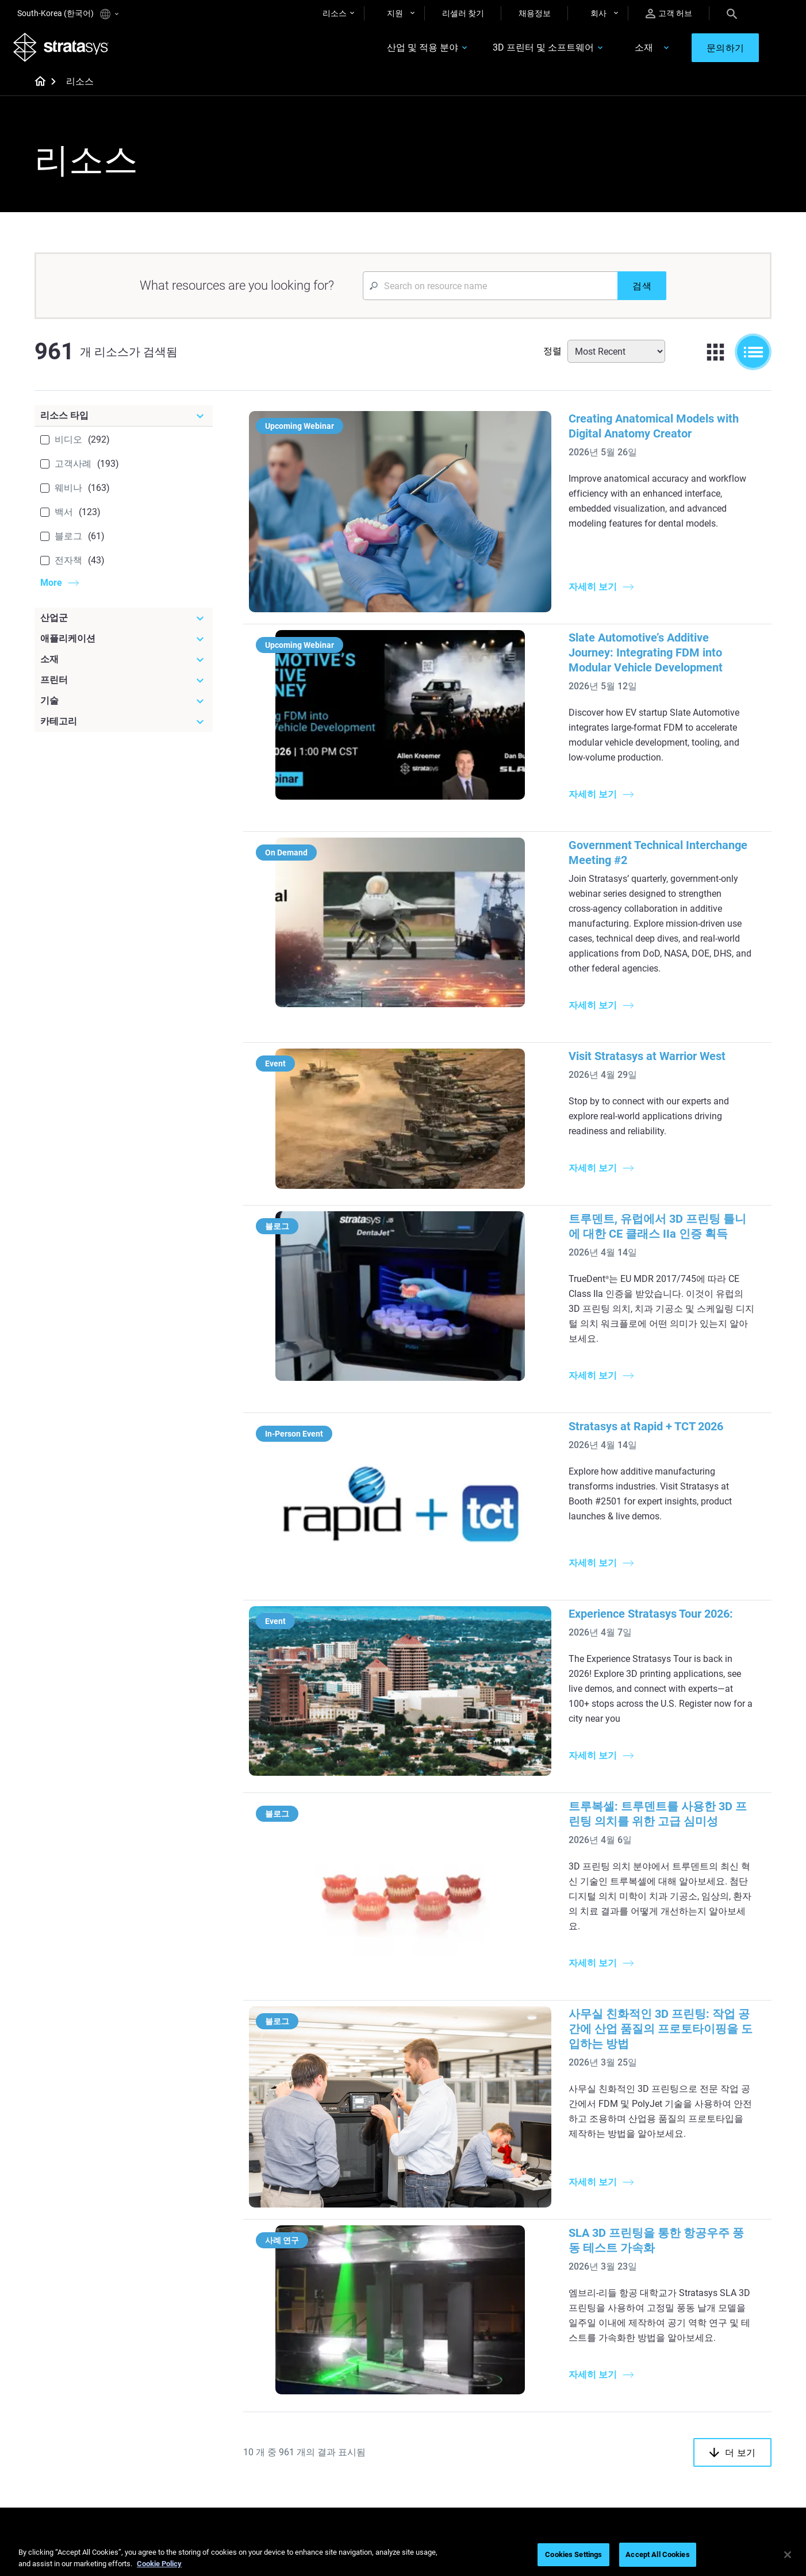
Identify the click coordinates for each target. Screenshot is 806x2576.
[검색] (641, 289)
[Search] (732, 13)
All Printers (558, 2319)
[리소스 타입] (123, 419)
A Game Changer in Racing (343, 2403)
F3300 (550, 2235)
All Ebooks (314, 2319)
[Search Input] (490, 289)
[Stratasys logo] (65, 49)
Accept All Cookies (657, 2554)
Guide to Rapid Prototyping (466, 2269)
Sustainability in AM (331, 2420)
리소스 (335, 13)
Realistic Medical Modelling (465, 2285)
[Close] (787, 2554)
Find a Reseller (564, 2403)
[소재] (123, 663)
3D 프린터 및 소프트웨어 (530, 49)
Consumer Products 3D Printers (702, 2310)
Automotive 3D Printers (702, 2269)
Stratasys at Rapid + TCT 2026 (510, 1224)
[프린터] (123, 684)
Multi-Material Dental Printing (348, 2269)
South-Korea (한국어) (67, 14)
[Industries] (716, 2216)
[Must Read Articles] (473, 2216)
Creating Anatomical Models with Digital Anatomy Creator (581, 422)
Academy (677, 2453)
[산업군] (123, 622)
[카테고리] (123, 725)
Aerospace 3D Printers (700, 2285)
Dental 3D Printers (693, 2235)
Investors (677, 2487)
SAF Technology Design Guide (348, 2285)
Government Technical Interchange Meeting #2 (553, 748)
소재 (630, 49)
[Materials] (473, 2367)
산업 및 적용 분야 (409, 49)
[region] (403, 2555)
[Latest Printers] (594, 2216)
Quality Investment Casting (344, 2235)
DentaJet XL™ (564, 2285)
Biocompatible (443, 2420)
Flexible (431, 2403)
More (51, 586)
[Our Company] (716, 2367)
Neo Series (558, 2269)
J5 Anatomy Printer (574, 2302)
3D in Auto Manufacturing (464, 2302)
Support (553, 2386)
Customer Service (570, 2470)
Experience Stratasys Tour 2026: (515, 1372)
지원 (395, 13)
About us (677, 2386)
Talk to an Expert (568, 2436)
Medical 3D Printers (695, 2251)
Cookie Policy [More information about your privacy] (159, 2563)
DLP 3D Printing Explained (464, 2336)
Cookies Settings (573, 2554)
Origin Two (558, 2251)
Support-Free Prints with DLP (348, 2302)
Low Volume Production (461, 2251)
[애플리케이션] (123, 642)
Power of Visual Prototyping (346, 2251)
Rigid (427, 2386)
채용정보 (535, 13)
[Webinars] (351, 2367)
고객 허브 (669, 13)
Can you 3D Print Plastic (461, 2319)
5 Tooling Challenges (454, 2235)
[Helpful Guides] (351, 2216)
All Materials (440, 2436)
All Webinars (318, 2470)
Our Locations (686, 2420)
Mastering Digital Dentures (343, 2453)
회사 (598, 13)
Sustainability (685, 2470)
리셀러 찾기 (463, 13)
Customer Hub (565, 2453)
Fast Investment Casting (339, 2386)
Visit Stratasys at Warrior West (511, 899)
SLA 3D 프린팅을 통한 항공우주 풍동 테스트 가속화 (563, 1890)
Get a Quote (560, 2420)
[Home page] (36, 86)
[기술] (123, 704)
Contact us (680, 2403)
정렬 (552, 355)
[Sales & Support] (594, 2367)
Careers (675, 2436)
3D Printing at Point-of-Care (345, 2436)
